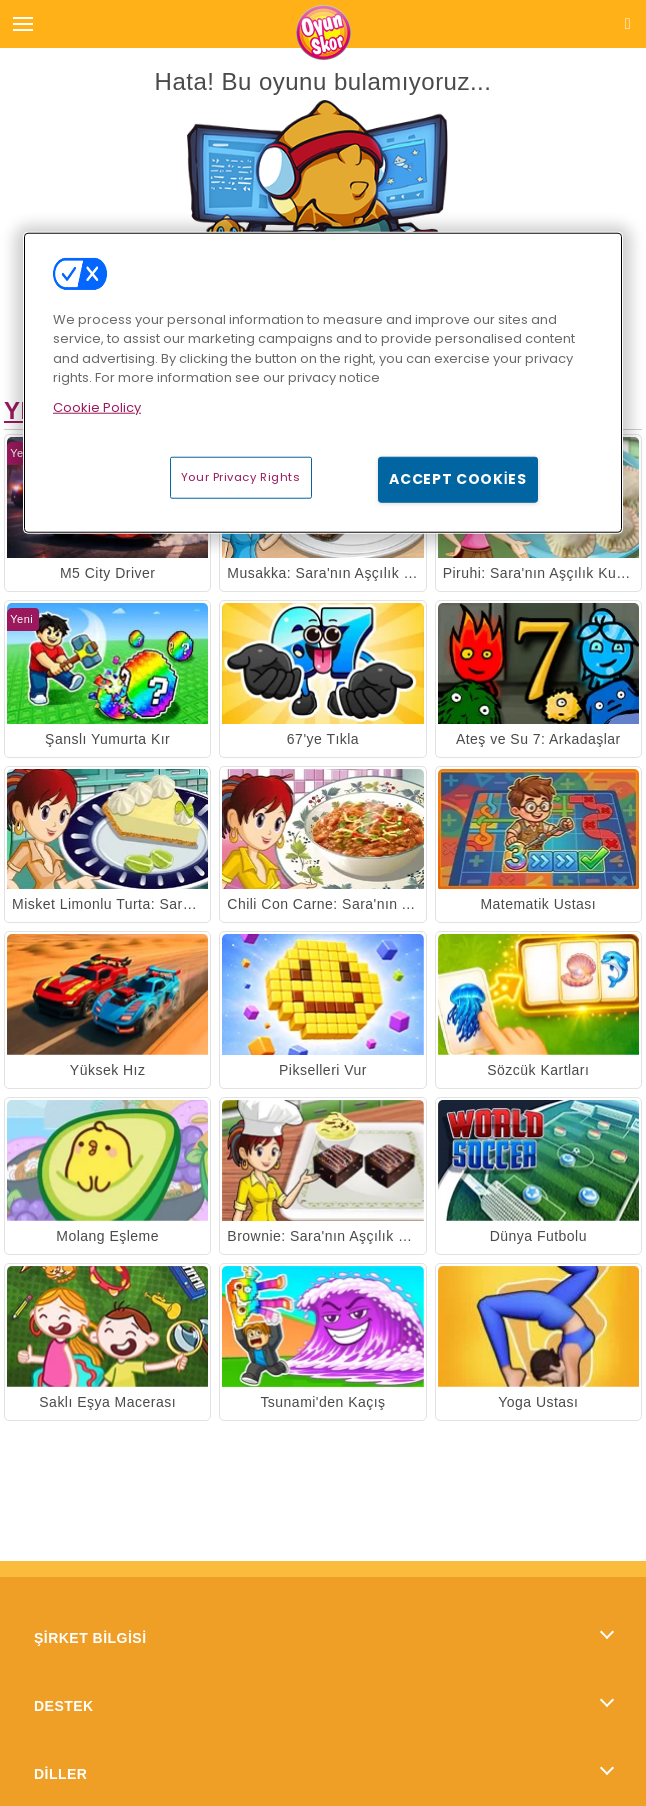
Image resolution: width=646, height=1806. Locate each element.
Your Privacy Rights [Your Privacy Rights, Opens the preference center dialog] (241, 477)
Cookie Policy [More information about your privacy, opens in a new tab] (97, 407)
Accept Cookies (458, 479)
